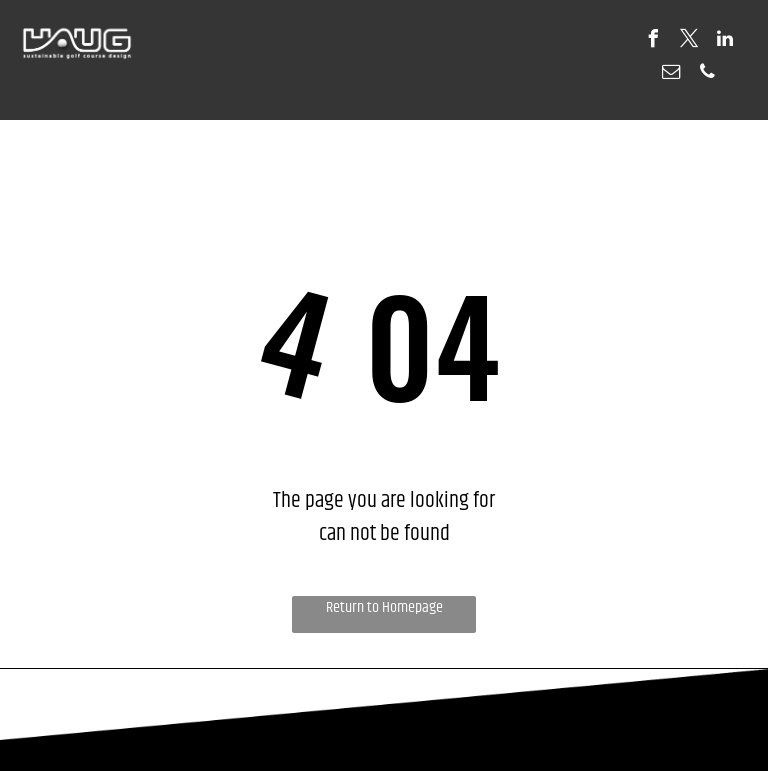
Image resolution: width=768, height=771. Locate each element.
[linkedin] (725, 41)
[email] (671, 74)
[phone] (707, 74)
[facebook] (653, 41)
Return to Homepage (384, 608)
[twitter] (689, 41)
